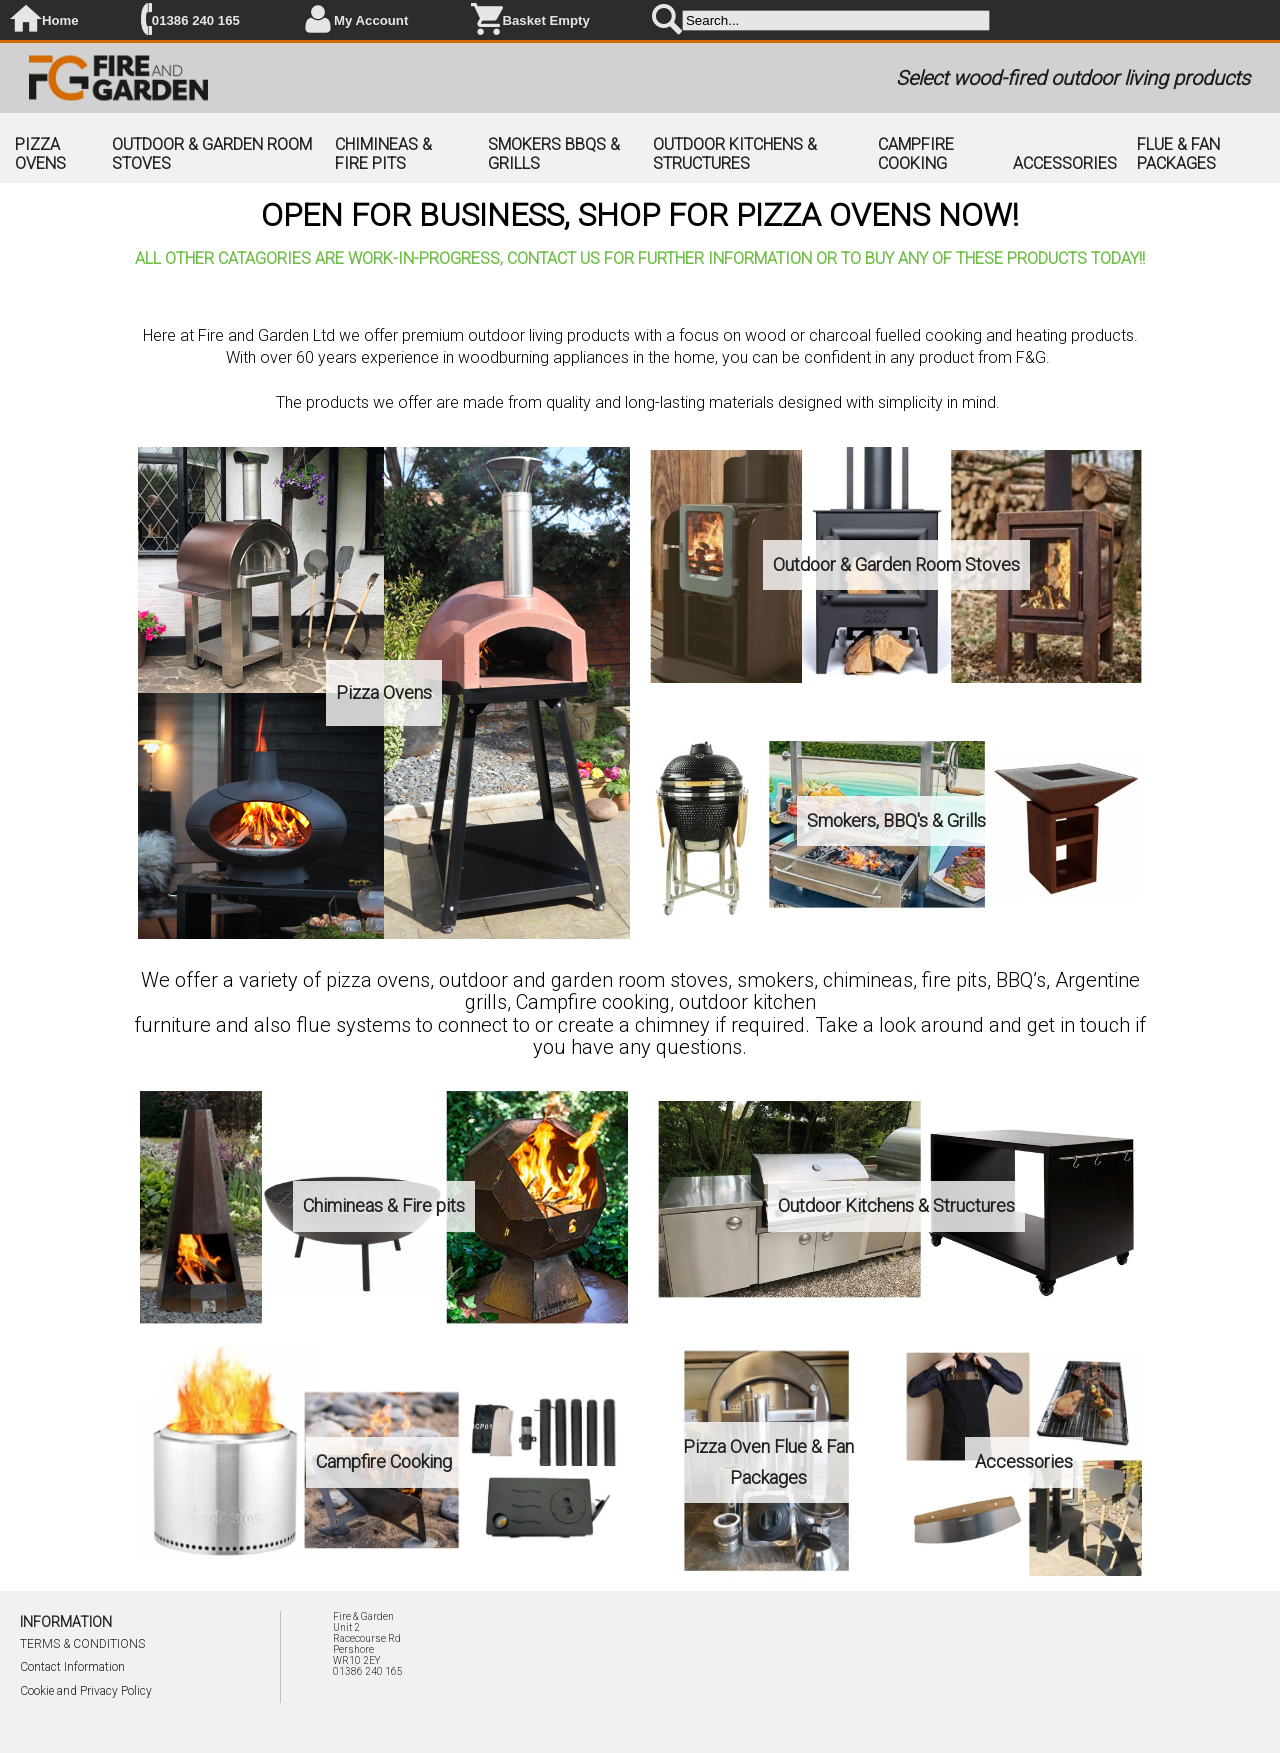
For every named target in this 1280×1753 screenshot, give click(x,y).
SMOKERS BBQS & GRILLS (554, 154)
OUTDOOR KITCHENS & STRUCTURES (735, 154)
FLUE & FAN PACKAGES (1178, 154)
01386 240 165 (196, 20)
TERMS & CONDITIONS (82, 1644)
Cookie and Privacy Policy (86, 1691)
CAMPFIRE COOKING (916, 154)
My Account (371, 20)
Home (60, 20)
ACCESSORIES (1065, 163)
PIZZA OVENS (40, 154)
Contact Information (72, 1667)
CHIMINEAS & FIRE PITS (383, 154)
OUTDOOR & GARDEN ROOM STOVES (212, 154)
